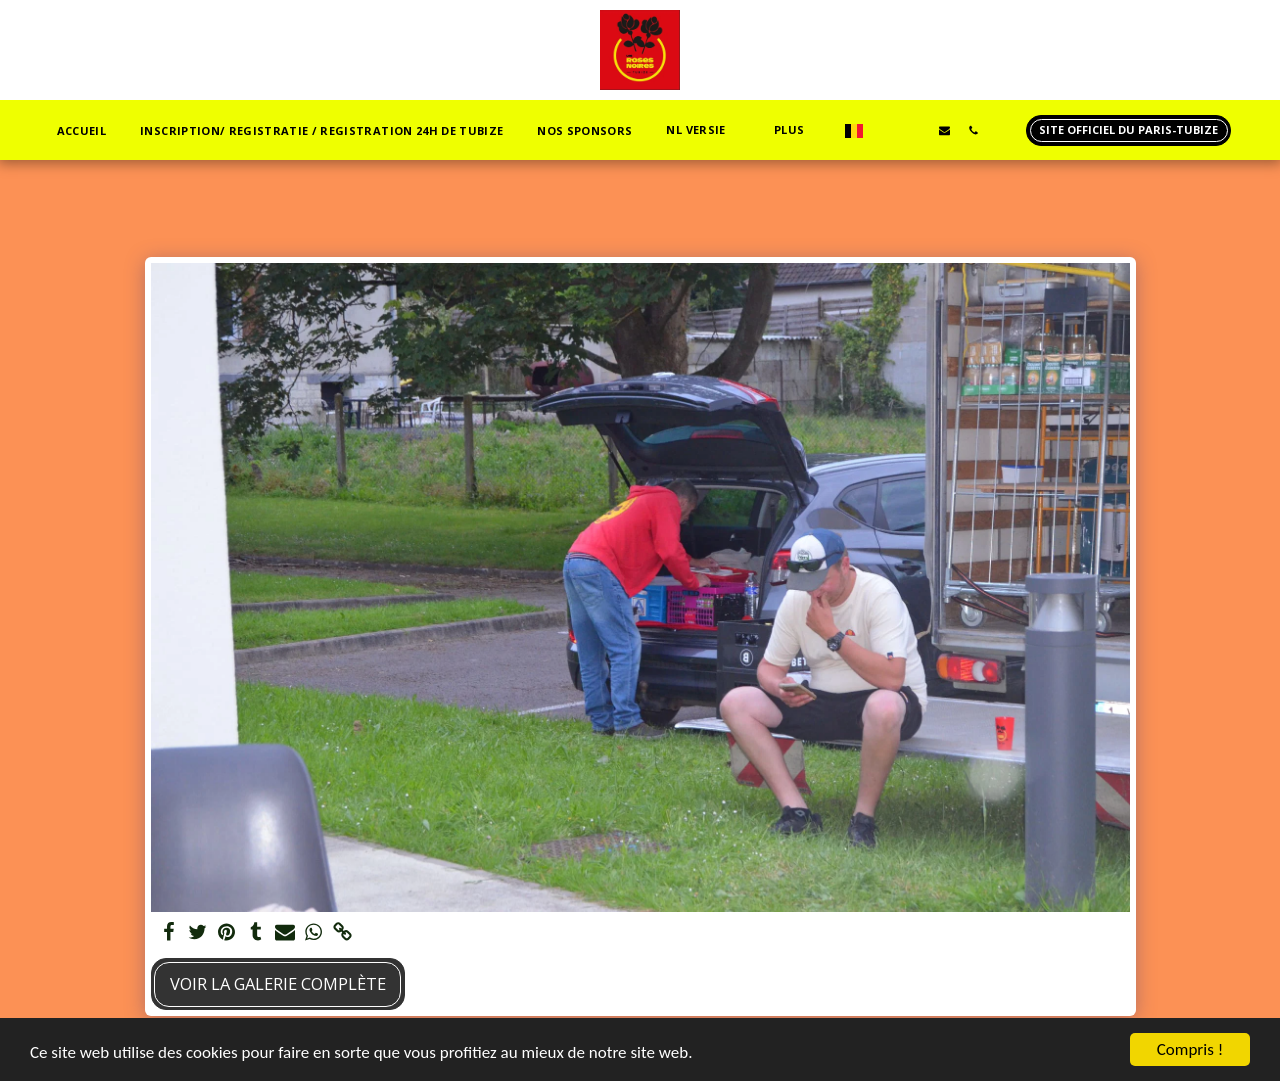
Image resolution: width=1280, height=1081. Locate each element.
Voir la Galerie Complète (278, 983)
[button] (702, 130)
